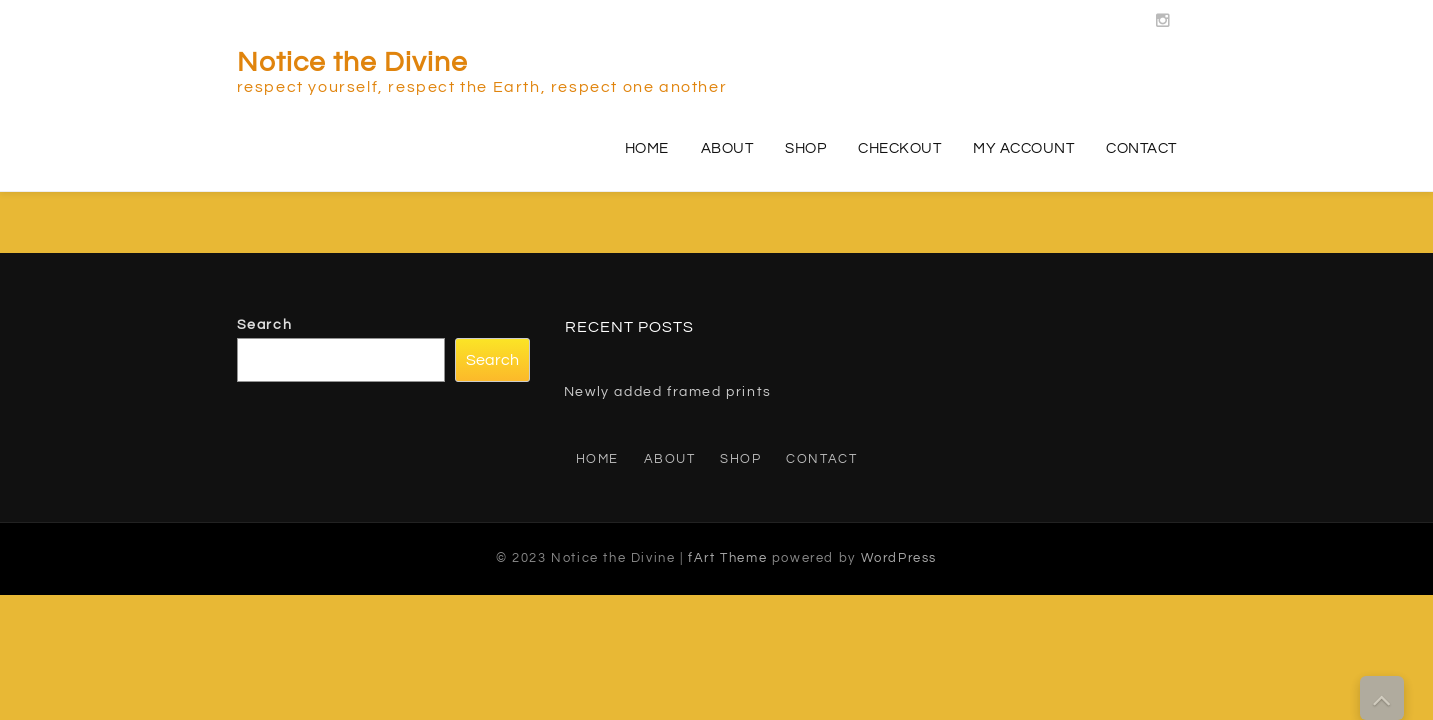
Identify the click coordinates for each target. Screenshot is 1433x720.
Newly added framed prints (668, 392)
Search (265, 325)
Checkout (899, 148)
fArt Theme (727, 558)
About (727, 148)
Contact (1141, 148)
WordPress (899, 558)
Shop (805, 148)
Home (647, 148)
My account (1023, 148)
